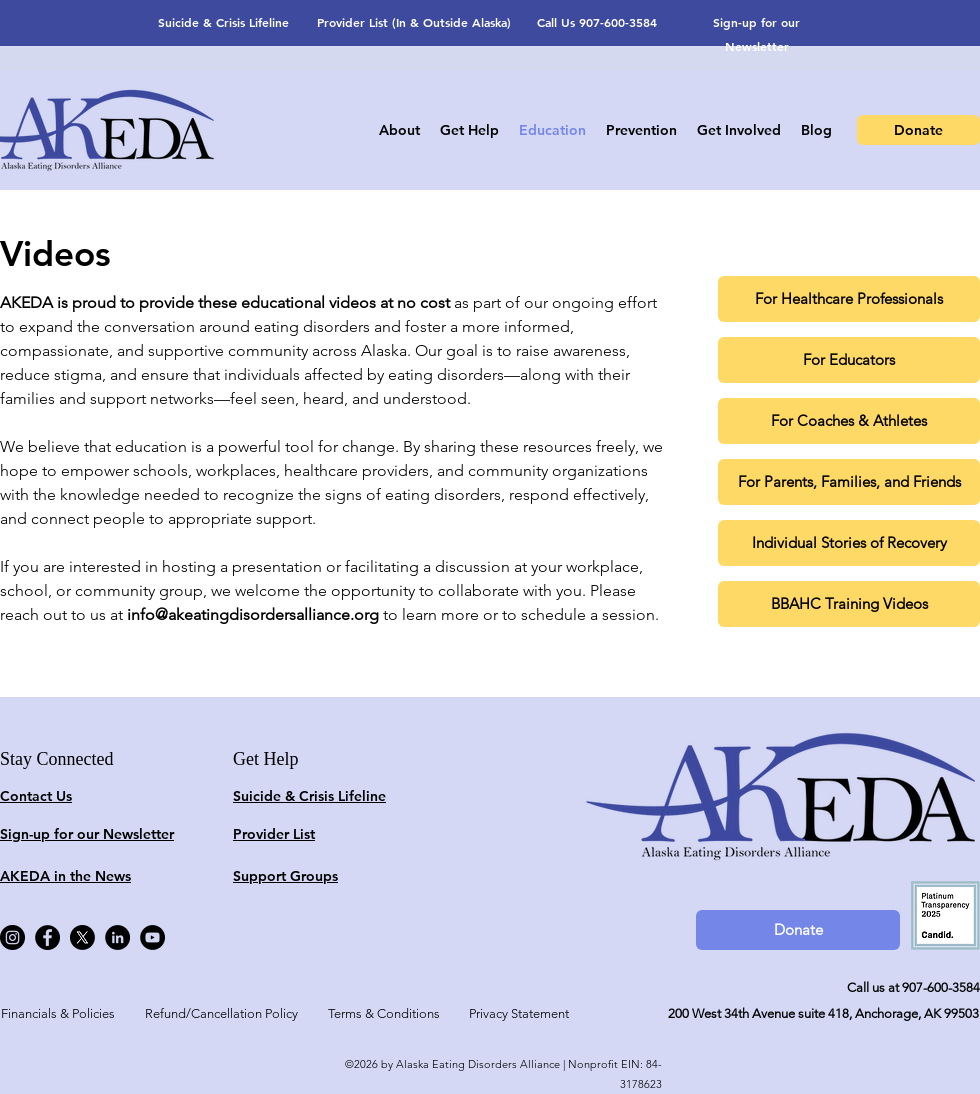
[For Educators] (849, 360)
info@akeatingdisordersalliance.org (253, 614)
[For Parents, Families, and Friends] (849, 482)
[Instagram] (12, 937)
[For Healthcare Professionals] (849, 299)
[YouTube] (152, 937)
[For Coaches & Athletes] (849, 421)
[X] (82, 937)
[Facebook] (47, 937)
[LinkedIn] (117, 937)
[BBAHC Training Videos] (849, 604)
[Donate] (918, 130)
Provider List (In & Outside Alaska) (414, 22)
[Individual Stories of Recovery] (849, 543)
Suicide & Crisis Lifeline (223, 22)
